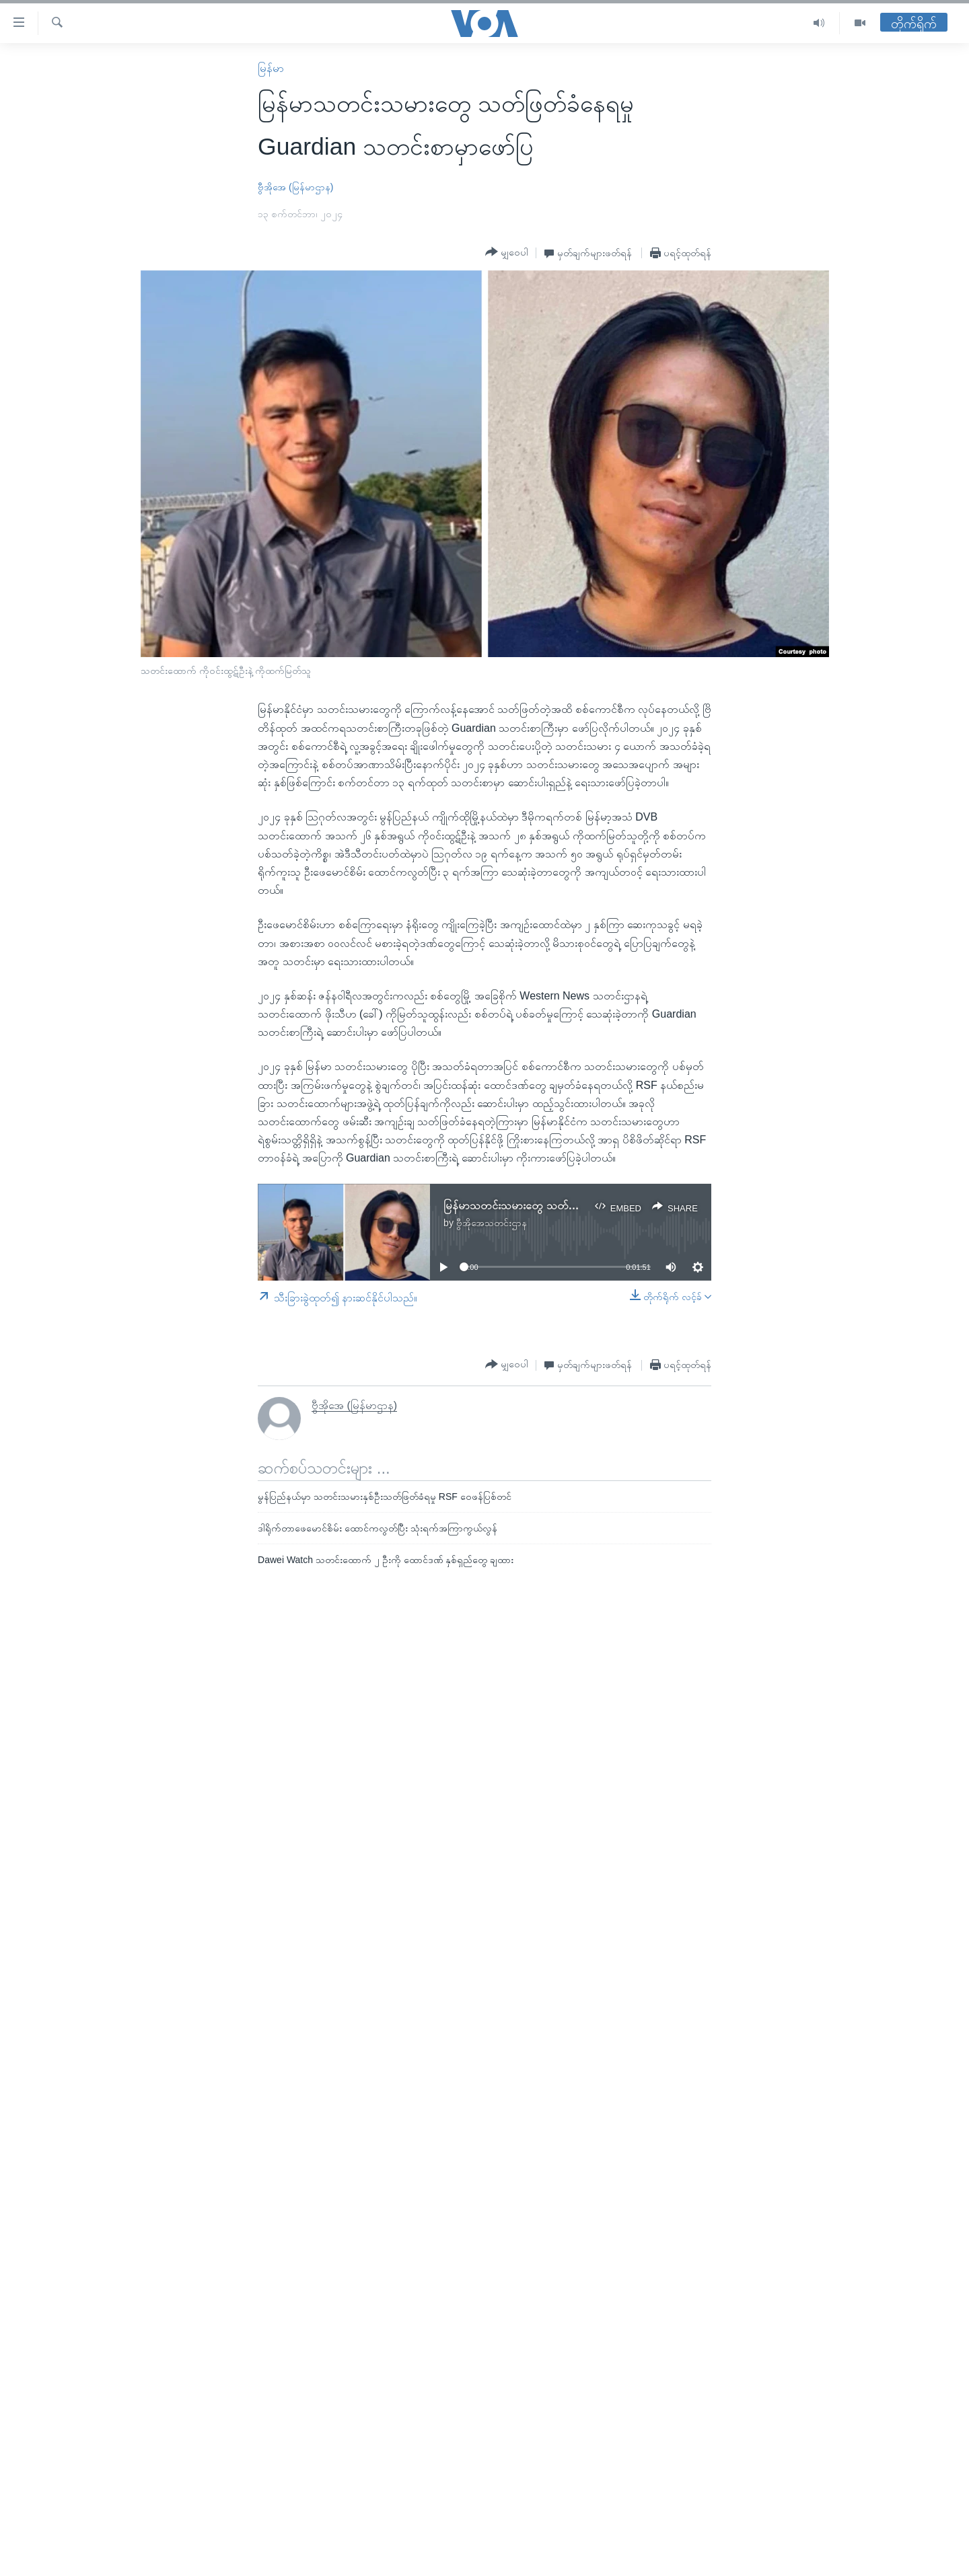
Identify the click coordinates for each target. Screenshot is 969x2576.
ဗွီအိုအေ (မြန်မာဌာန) (295, 187)
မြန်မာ (271, 68)
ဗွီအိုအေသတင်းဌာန (491, 1222)
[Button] (506, 252)
